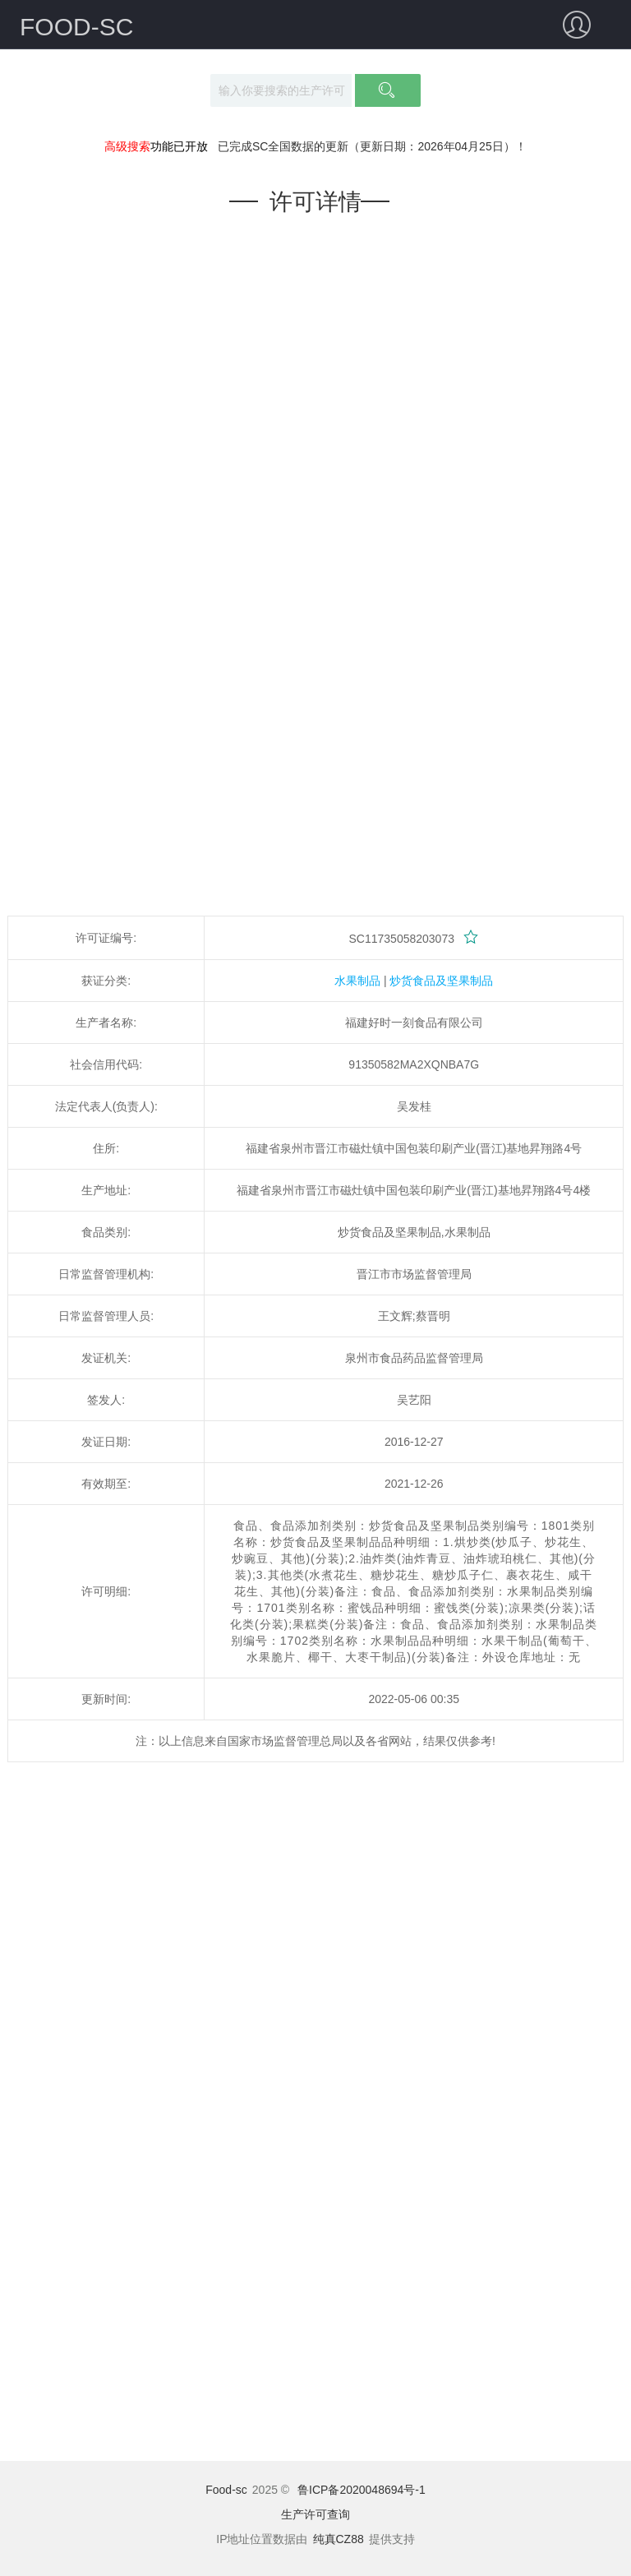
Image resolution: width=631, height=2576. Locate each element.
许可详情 (315, 202)
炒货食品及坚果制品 (441, 980)
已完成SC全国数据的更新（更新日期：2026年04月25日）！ (372, 146)
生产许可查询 (315, 2514)
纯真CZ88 (338, 2539)
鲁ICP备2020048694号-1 (361, 2489)
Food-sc (226, 2489)
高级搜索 (127, 146)
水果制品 (357, 980)
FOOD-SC (76, 26)
